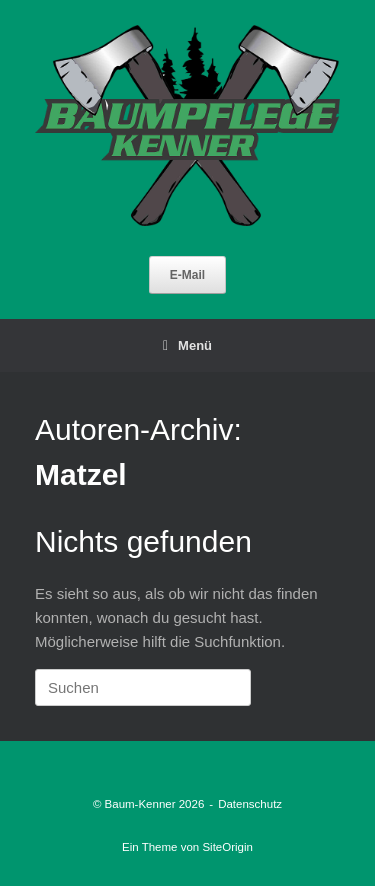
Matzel (81, 474)
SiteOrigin (227, 847)
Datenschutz (250, 804)
